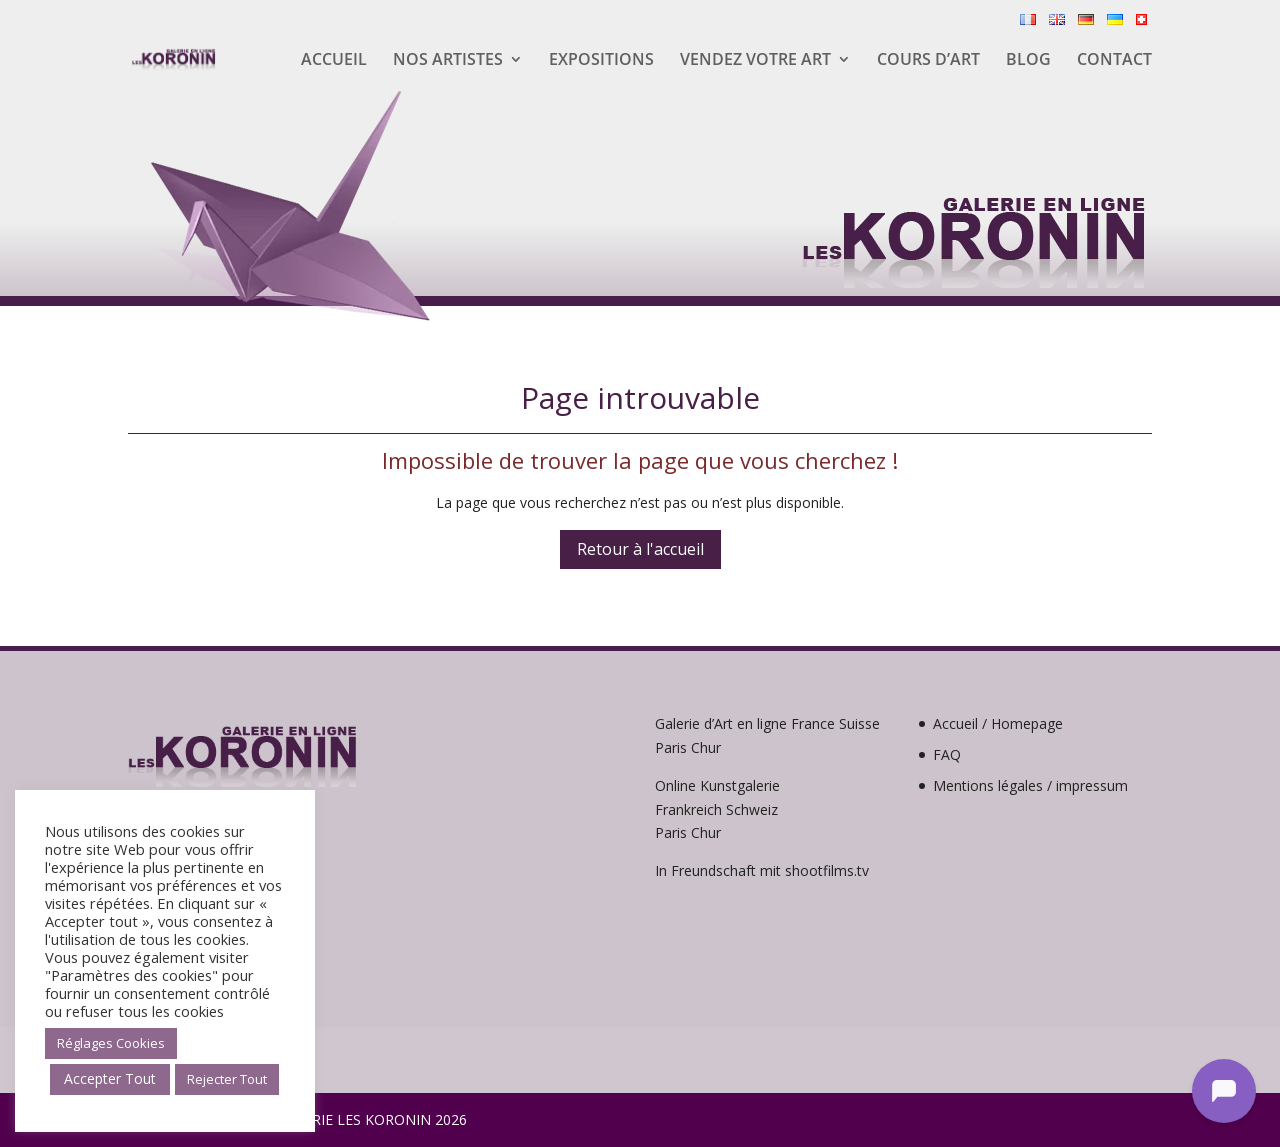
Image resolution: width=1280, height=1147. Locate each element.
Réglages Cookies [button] (111, 1043)
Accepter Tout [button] (110, 1078)
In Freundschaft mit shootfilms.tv (762, 870)
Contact (1114, 61)
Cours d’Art (928, 61)
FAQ (947, 754)
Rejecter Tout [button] (227, 1079)
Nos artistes (448, 61)
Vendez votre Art (755, 61)
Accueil (334, 61)
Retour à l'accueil (640, 549)
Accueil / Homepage (998, 723)
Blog (1028, 61)
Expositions (601, 61)
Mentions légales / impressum (1030, 785)
